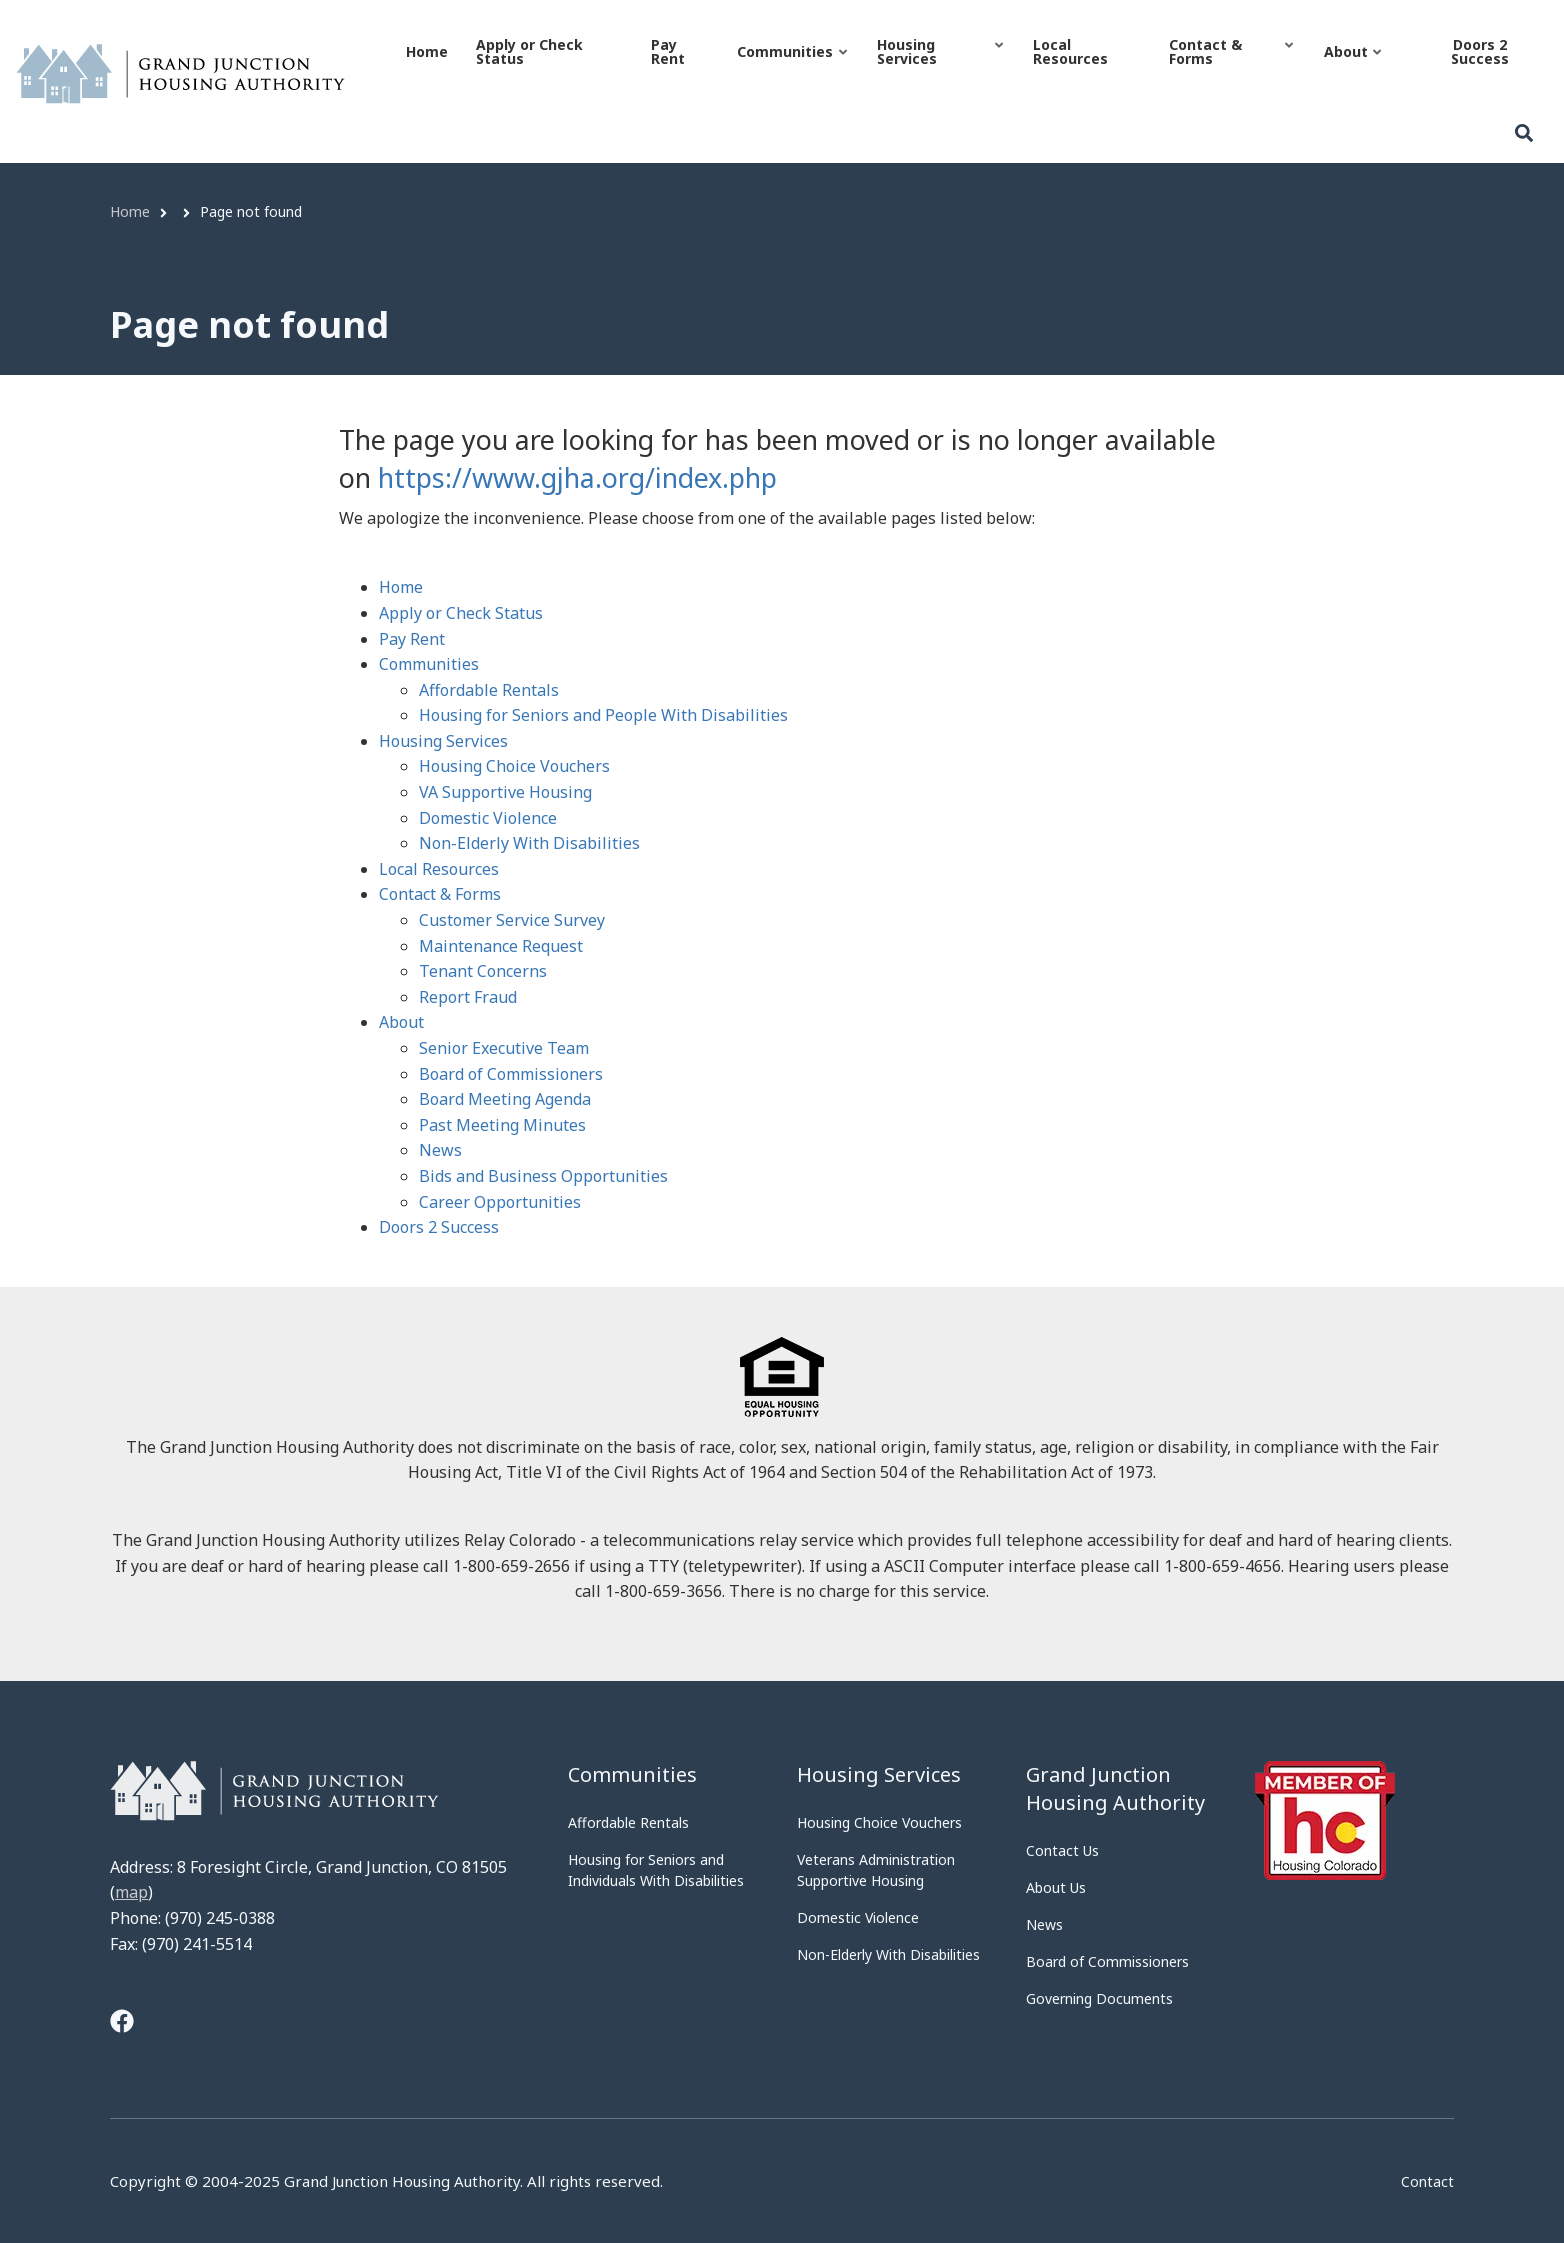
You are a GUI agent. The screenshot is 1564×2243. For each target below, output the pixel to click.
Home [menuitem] (427, 51)
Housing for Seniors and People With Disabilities (603, 715)
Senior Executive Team (504, 1048)
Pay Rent (412, 639)
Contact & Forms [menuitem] (1231, 69)
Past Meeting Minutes (502, 1125)
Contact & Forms (440, 894)
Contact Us (1062, 1850)
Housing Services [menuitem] (939, 69)
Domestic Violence (488, 818)
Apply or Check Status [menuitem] (529, 51)
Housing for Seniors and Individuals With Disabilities (656, 1870)
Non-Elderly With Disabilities (529, 843)
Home (401, 587)
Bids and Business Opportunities (543, 1176)
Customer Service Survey (512, 920)
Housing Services (443, 741)
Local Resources (439, 869)
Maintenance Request (501, 946)
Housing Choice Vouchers (514, 766)
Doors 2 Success (439, 1227)
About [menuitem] (1352, 69)
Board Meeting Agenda (505, 1099)
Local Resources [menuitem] (1070, 51)
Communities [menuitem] (791, 69)
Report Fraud (468, 997)
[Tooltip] (122, 2023)
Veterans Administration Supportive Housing (876, 1870)
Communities (429, 664)
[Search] (1524, 133)
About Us (1056, 1887)
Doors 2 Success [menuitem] (1480, 51)
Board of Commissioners (511, 1074)
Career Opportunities (500, 1202)
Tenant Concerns (483, 971)
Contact (1427, 2182)
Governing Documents (1099, 1998)
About (401, 1022)
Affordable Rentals (489, 690)
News (440, 1150)
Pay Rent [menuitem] (668, 51)
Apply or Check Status (461, 613)
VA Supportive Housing (505, 792)
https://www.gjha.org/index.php (577, 477)
